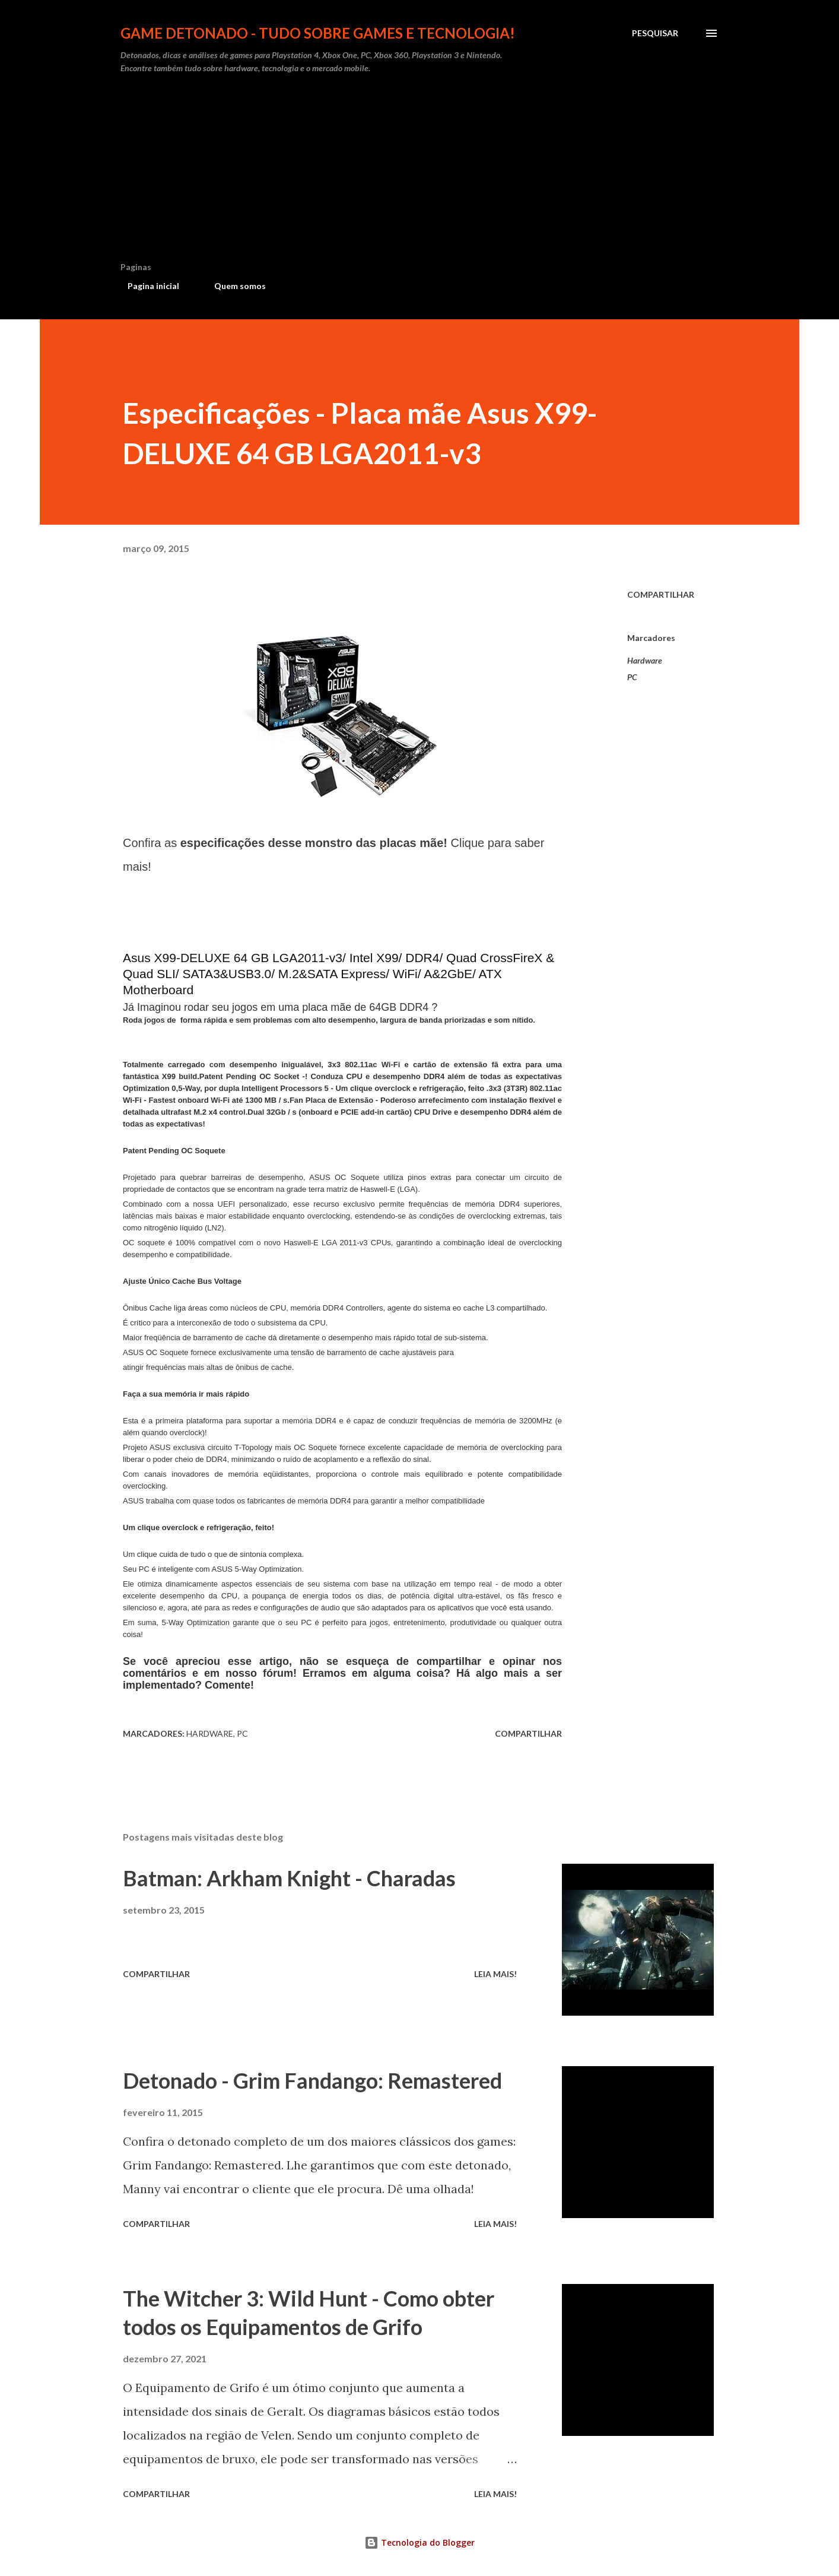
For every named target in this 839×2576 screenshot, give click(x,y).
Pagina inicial (146, 286)
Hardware (644, 660)
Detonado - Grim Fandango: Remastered (312, 2080)
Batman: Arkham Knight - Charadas (289, 1878)
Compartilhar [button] (660, 594)
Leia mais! (495, 1974)
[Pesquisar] (655, 33)
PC (632, 677)
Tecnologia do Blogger (419, 2542)
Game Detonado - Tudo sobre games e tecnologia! (317, 33)
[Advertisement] (419, 173)
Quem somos (233, 286)
